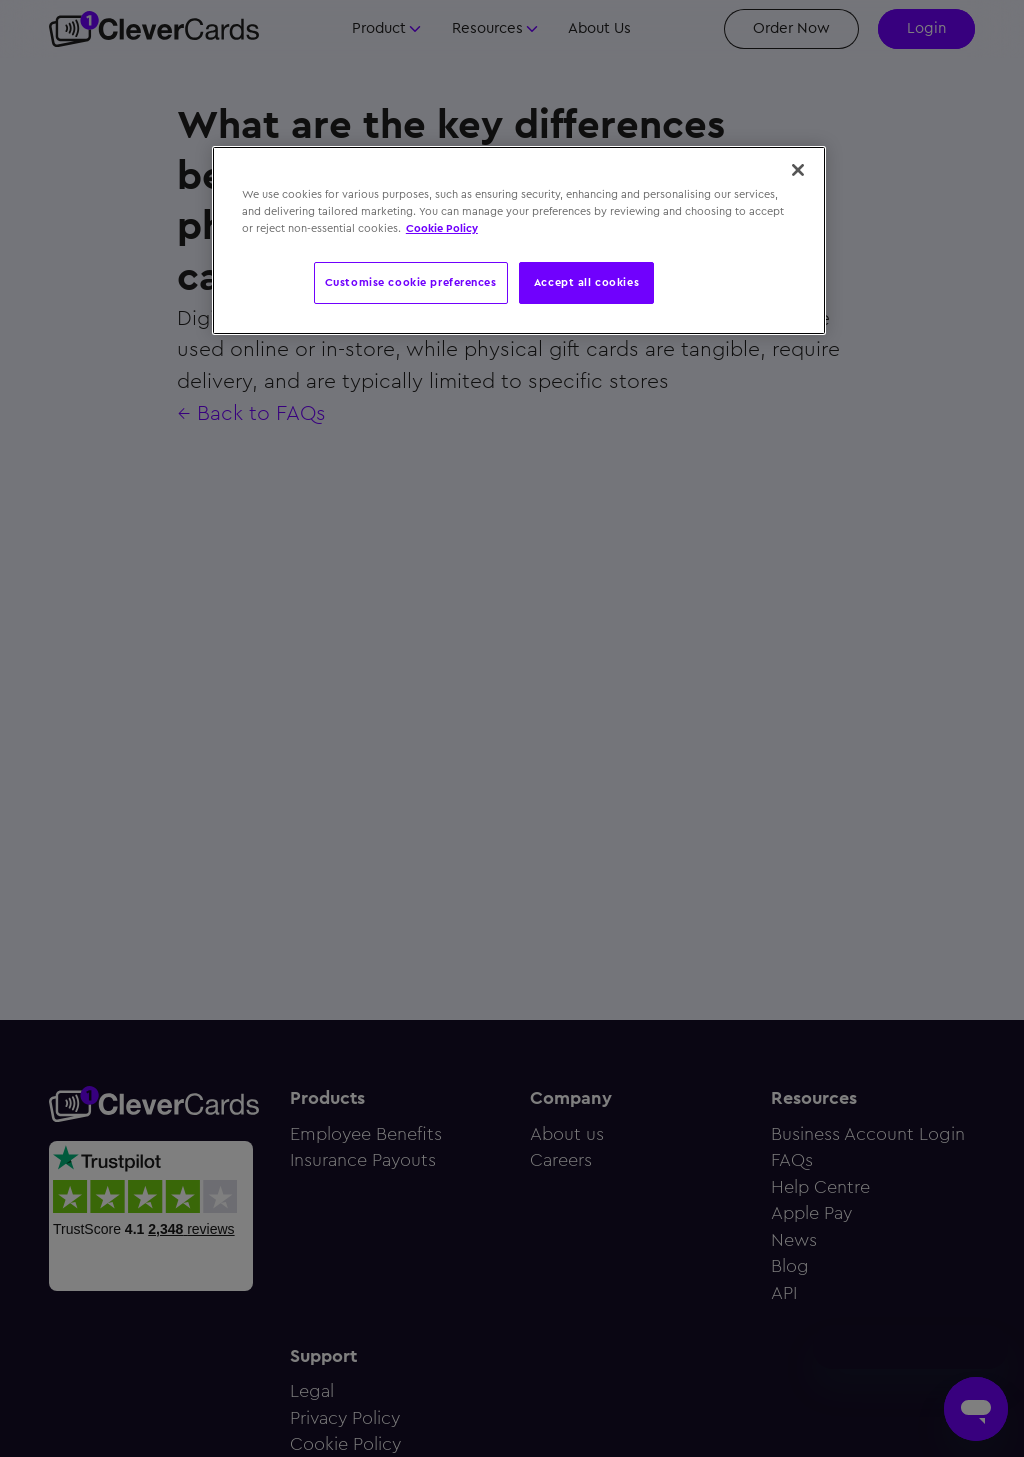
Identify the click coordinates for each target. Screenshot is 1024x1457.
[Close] (798, 170)
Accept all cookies (586, 282)
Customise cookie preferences (411, 282)
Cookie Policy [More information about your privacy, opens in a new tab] (442, 228)
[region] (519, 240)
